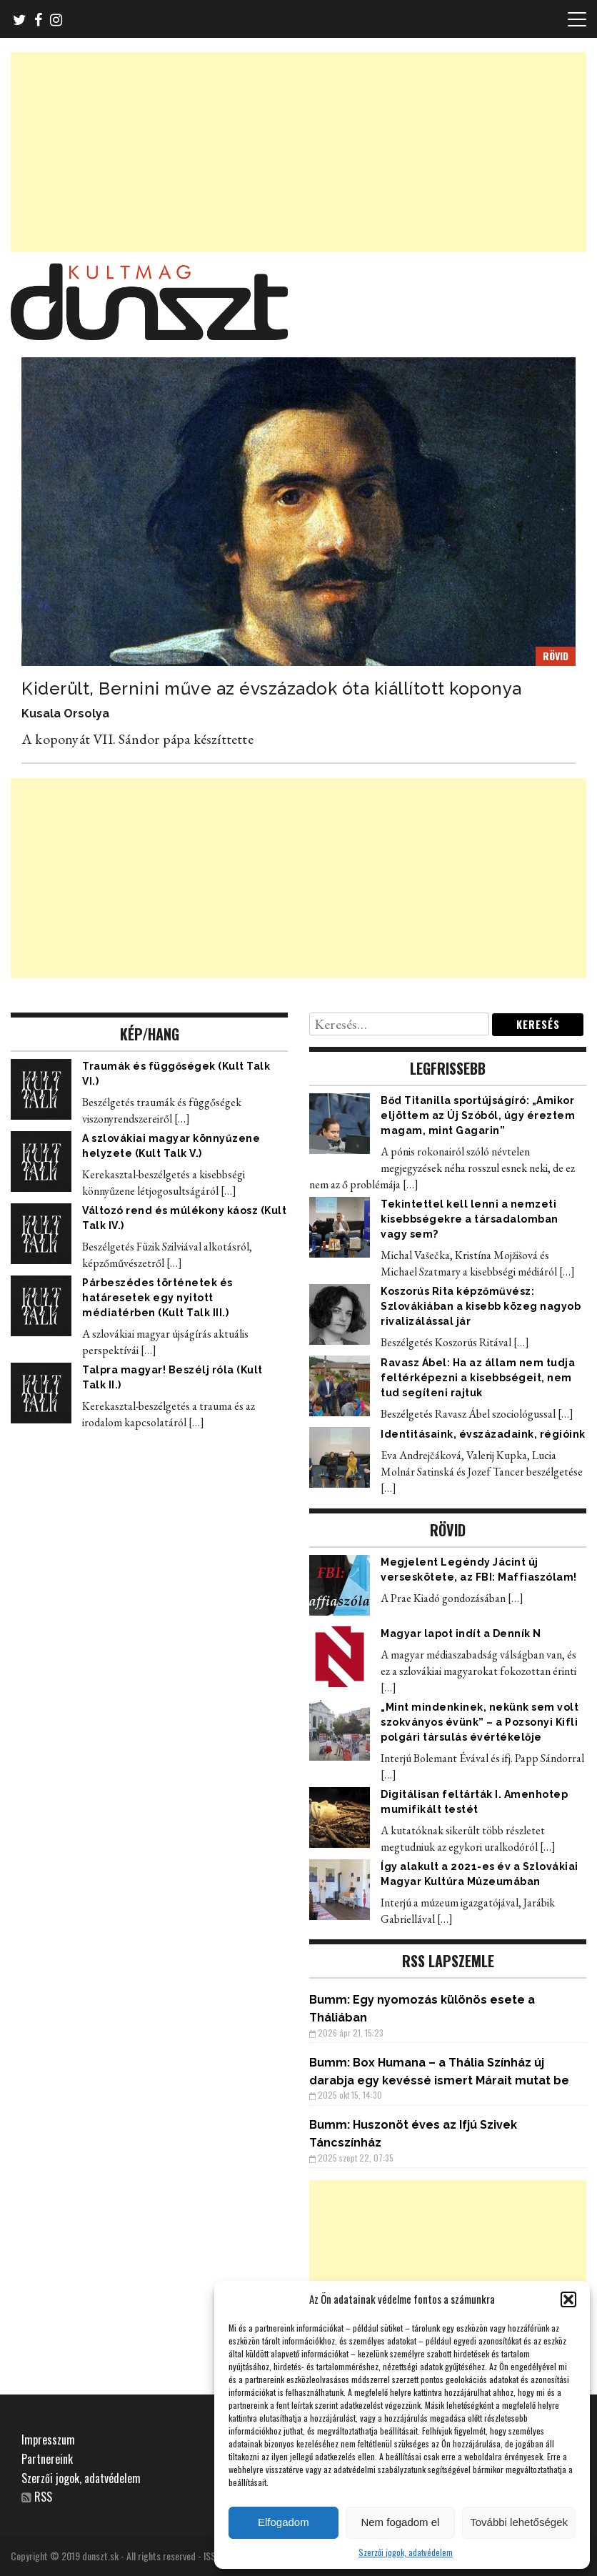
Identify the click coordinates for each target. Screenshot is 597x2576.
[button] (568, 2299)
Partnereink (47, 2458)
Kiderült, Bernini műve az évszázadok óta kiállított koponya (271, 688)
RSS (43, 2496)
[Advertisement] (298, 152)
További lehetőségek (519, 2522)
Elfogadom (283, 2522)
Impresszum (48, 2439)
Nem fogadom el (400, 2522)
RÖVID (555, 655)
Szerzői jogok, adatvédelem (405, 2552)
